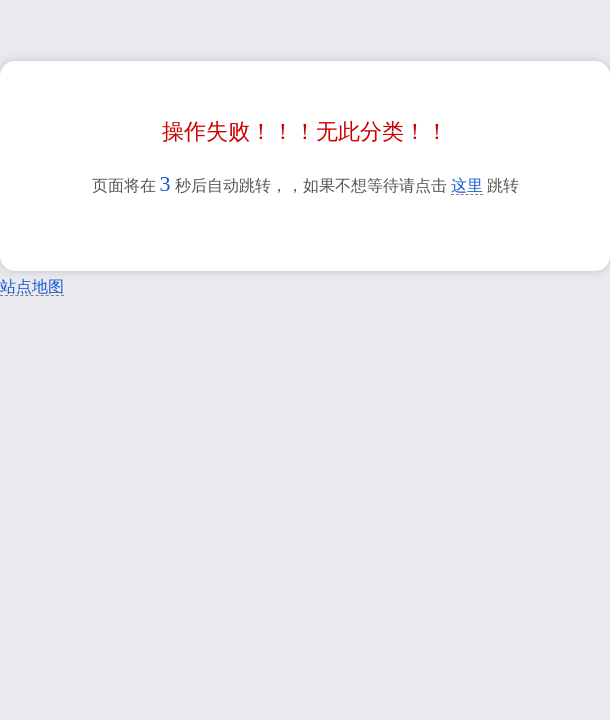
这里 (467, 185)
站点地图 (32, 286)
